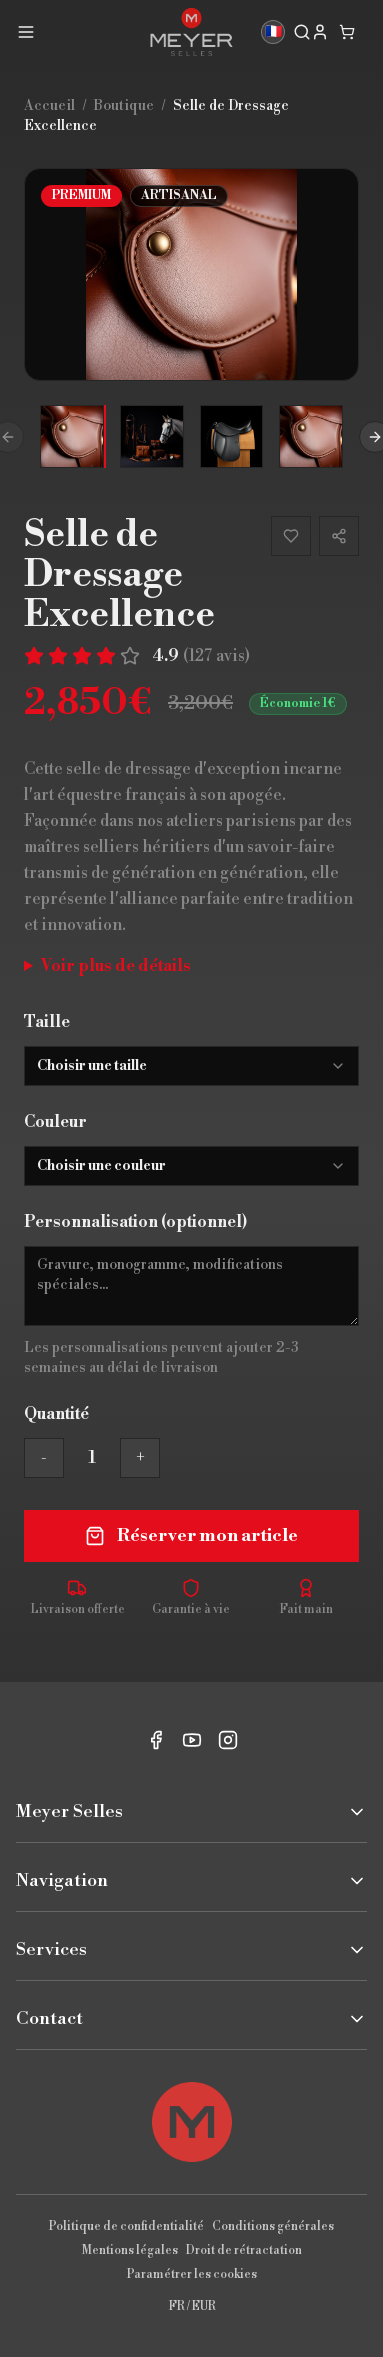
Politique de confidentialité (126, 2226)
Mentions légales (130, 2250)
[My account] (320, 32)
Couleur (55, 1122)
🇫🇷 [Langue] (273, 32)
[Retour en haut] (192, 2122)
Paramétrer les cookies (192, 2274)
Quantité (56, 1414)
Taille (47, 1022)
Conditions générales (273, 2226)
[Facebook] (156, 1740)
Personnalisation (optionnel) (135, 1222)
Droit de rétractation (244, 2250)
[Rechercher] (302, 32)
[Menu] (26, 32)
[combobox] (191, 1066)
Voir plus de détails (116, 966)
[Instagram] (228, 1740)
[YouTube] (192, 1740)
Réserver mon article (191, 1535)
